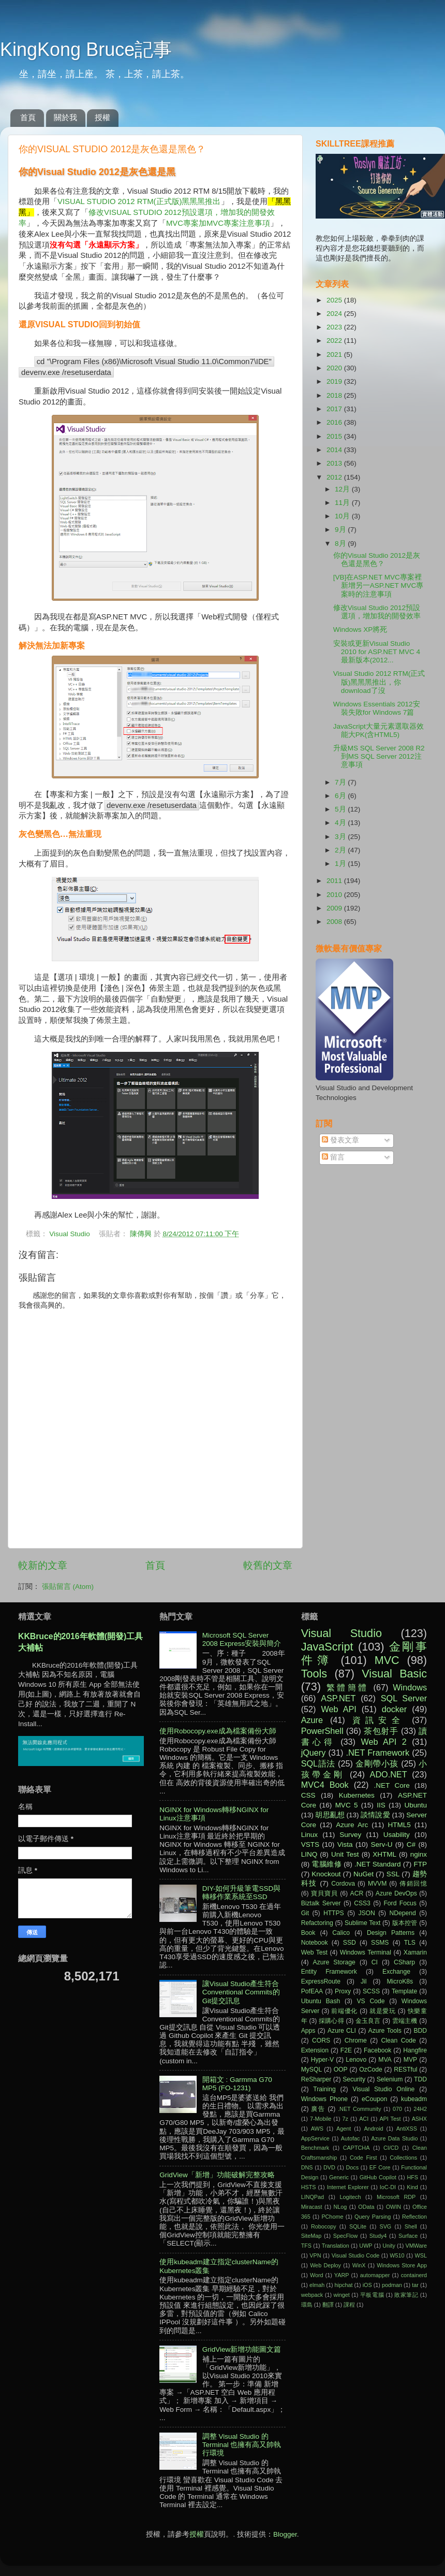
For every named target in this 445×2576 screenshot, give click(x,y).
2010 (335, 895)
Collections (403, 2157)
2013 (335, 463)
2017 (335, 409)
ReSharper (316, 2079)
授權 (102, 117)
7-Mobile (320, 2119)
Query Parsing (372, 2216)
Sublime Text (363, 1923)
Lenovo (356, 2059)
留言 (333, 1157)
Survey (350, 1835)
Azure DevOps (396, 1893)
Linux (309, 1835)
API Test (389, 2119)
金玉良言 (368, 2020)
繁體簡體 (348, 1687)
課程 (349, 2305)
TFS (306, 2245)
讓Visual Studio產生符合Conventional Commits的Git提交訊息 (241, 1992)
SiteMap (311, 2236)
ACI (363, 2119)
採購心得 (331, 2020)
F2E (346, 2050)
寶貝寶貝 (324, 1893)
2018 (335, 395)
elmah (316, 2285)
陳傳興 (142, 1234)
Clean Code (398, 2040)
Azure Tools (385, 2030)
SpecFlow (345, 2236)
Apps (308, 2030)
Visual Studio (69, 1234)
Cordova (343, 1883)
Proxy (343, 1991)
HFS (412, 2177)
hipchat (344, 2285)
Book (308, 1932)
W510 (397, 2255)
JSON (366, 1913)
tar (415, 2285)
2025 (335, 300)
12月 (343, 489)
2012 (335, 477)
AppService (315, 2138)
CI (375, 1962)
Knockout (326, 1874)
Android (373, 2128)
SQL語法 (318, 1763)
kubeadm (414, 2099)
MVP (410, 2059)
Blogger (285, 2534)
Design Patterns (390, 1932)
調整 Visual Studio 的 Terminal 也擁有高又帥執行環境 (241, 2445)
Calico (341, 1932)
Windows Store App (402, 2265)
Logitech (350, 2197)
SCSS (371, 1991)
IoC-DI (388, 2187)
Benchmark (315, 2148)
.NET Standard (377, 1864)
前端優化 (344, 2011)
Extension (315, 2050)
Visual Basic (394, 1673)
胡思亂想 (329, 1815)
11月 (343, 502)
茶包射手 (381, 1730)
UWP (365, 2245)
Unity (388, 2245)
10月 (343, 516)
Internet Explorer (348, 2187)
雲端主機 (405, 2020)
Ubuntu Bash (320, 2001)
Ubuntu (415, 1805)
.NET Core (392, 1785)
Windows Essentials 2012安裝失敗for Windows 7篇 (376, 708)
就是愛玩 (382, 2011)
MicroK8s (400, 1981)
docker (394, 1709)
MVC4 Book (325, 1784)
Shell (411, 2226)
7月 (341, 782)
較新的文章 (42, 1565)
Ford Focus (399, 1903)
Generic (339, 2177)
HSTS (308, 2187)
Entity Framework (329, 1971)
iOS (367, 2285)
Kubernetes (357, 1795)
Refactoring (317, 1923)
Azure (312, 1720)
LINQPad (312, 2197)
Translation (335, 2245)
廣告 (318, 2108)
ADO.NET (388, 1774)
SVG (385, 2226)
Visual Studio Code (356, 2255)
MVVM (377, 1883)
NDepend (403, 1913)
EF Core (380, 2167)
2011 (335, 881)
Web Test (314, 1952)
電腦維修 (327, 1864)
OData (366, 2207)
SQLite (357, 2226)
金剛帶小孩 (376, 1763)
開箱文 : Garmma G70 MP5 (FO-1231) (237, 2084)
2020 (335, 368)
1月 (341, 863)
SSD (349, 1942)
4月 (341, 823)
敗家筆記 (406, 2295)
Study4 (378, 2236)
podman (392, 2285)
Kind (412, 2187)
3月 (341, 837)
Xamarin (415, 1952)
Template (404, 1991)
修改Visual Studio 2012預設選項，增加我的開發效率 (377, 612)
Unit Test (345, 1854)
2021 (335, 354)
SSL (393, 1874)
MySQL (311, 2069)
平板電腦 (372, 2295)
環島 (307, 2305)
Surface (408, 2236)
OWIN (393, 2207)
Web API (339, 1709)
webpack (312, 2295)
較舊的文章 (267, 1565)
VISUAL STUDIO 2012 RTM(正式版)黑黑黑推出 (139, 201)
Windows (410, 1687)
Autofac (350, 2138)
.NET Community (359, 2109)
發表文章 (340, 1140)
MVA (384, 2059)
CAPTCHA (356, 2148)
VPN (315, 2255)
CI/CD (390, 2148)
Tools (314, 1673)
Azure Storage (334, 1962)
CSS (308, 1795)
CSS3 (362, 1903)
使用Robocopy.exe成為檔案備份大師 (217, 1731)
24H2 (420, 2109)
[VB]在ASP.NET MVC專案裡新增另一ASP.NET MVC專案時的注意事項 (378, 585)
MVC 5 (346, 1805)
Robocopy (323, 2226)
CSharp (404, 1962)
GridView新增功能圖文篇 (241, 2349)
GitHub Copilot (378, 2177)
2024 (335, 313)
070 (397, 2109)
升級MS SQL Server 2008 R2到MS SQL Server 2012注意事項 (379, 756)
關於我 (65, 117)
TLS (410, 1942)
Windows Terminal (365, 1952)
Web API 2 (384, 1741)
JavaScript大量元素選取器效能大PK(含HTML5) (378, 730)
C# (411, 1844)
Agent (343, 2128)
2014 (335, 450)
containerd (414, 2275)
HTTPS (333, 1913)
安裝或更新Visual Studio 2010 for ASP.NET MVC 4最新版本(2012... (376, 652)
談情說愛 (375, 1815)
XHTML (384, 1854)
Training (324, 2089)
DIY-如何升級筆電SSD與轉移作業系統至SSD (241, 1893)
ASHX (419, 2119)
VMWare (416, 2245)
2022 (335, 340)
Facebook (377, 2050)
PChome (332, 2216)
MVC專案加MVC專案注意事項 (218, 223)
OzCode (370, 2069)
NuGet (363, 1874)
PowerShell (322, 1730)
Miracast (311, 2207)
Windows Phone (324, 2099)
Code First (363, 2157)
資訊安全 (378, 1720)
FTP (420, 1864)
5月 (341, 809)
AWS (317, 2128)
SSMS (380, 1942)
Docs (352, 2167)
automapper (375, 2275)
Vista (345, 1844)
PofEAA (312, 1991)
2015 (335, 436)
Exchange (396, 1971)
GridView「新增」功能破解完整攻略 (217, 2175)
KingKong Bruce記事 (86, 49)
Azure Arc (352, 1825)
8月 (341, 543)
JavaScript (327, 1646)
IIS (381, 1805)
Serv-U (381, 1844)
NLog (340, 2207)
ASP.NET (338, 1698)
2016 (335, 422)
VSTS (310, 1844)
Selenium (390, 2079)
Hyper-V (322, 2059)
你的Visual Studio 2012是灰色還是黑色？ (376, 560)
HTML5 (399, 1825)
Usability (396, 1835)
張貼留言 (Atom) (68, 1586)
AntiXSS (406, 2128)
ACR (357, 1893)
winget (342, 2295)
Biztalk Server (321, 1903)
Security (354, 2079)
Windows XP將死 (360, 629)
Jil (363, 1981)
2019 (335, 381)
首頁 (28, 117)
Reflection (414, 2216)
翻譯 (328, 2305)
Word (316, 2275)
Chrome (356, 2040)
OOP (341, 2069)
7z (345, 2119)
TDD (420, 2079)
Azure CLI (342, 2030)
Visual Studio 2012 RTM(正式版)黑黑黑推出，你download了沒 (379, 682)
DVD (329, 2167)
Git (305, 1913)
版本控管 (405, 1923)
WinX (359, 2265)
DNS (307, 2167)
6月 (341, 796)
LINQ (309, 1854)
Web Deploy (325, 2265)
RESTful (405, 2069)
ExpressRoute (320, 1981)
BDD (420, 2030)
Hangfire (415, 2050)
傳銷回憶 (413, 1883)
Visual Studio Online (383, 2089)
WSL (421, 2255)
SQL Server (404, 1698)
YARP (341, 2275)
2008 (335, 921)
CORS (321, 2040)
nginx (418, 1854)
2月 (341, 850)
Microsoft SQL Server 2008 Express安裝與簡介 (241, 1639)
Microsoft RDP (396, 2197)
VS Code (371, 2001)
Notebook (314, 1942)
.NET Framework (377, 1752)
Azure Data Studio (394, 2138)
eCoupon (374, 2099)
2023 (335, 327)
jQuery (313, 1752)
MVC (387, 1660)
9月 (341, 529)
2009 (335, 908)
